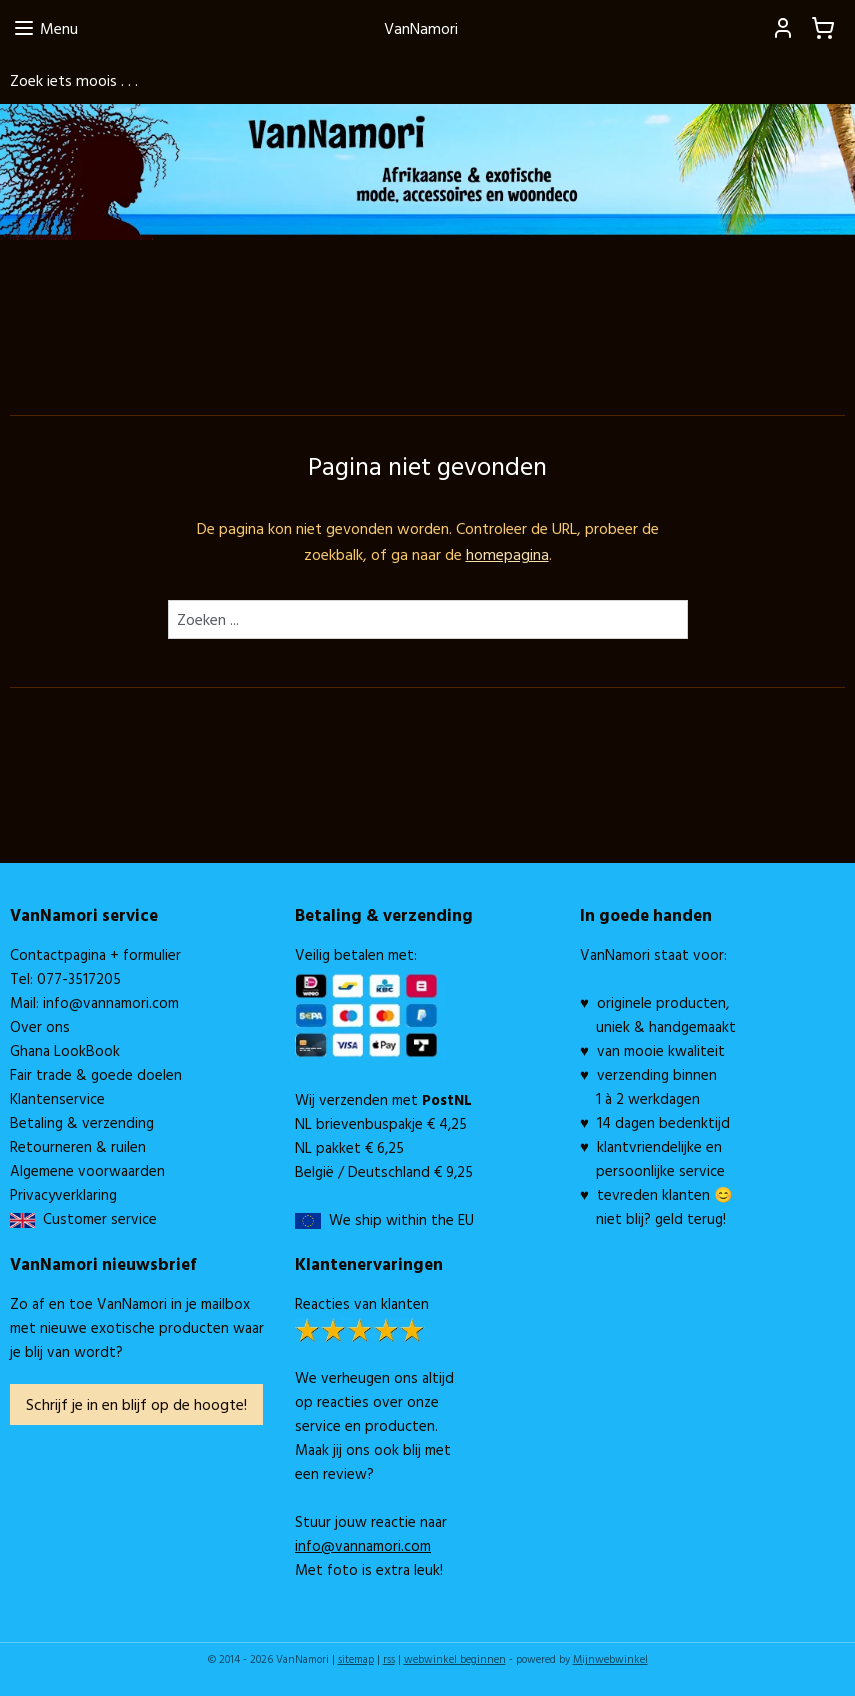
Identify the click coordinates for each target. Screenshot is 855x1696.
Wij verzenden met (383, 1099)
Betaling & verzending (82, 1122)
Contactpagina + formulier (95, 954)
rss (389, 1659)
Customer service (96, 1218)
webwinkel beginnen (455, 1659)
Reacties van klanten (362, 1303)
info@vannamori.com (111, 1002)
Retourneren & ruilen (78, 1146)
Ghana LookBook (65, 1050)
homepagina (507, 554)
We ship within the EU (401, 1219)
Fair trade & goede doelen (96, 1074)
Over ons (40, 1026)
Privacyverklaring (63, 1194)
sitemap (356, 1659)
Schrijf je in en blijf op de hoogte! (136, 1404)
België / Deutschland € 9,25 (384, 1171)
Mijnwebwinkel (610, 1659)
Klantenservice (57, 1098)
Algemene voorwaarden (87, 1170)
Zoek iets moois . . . (74, 80)
